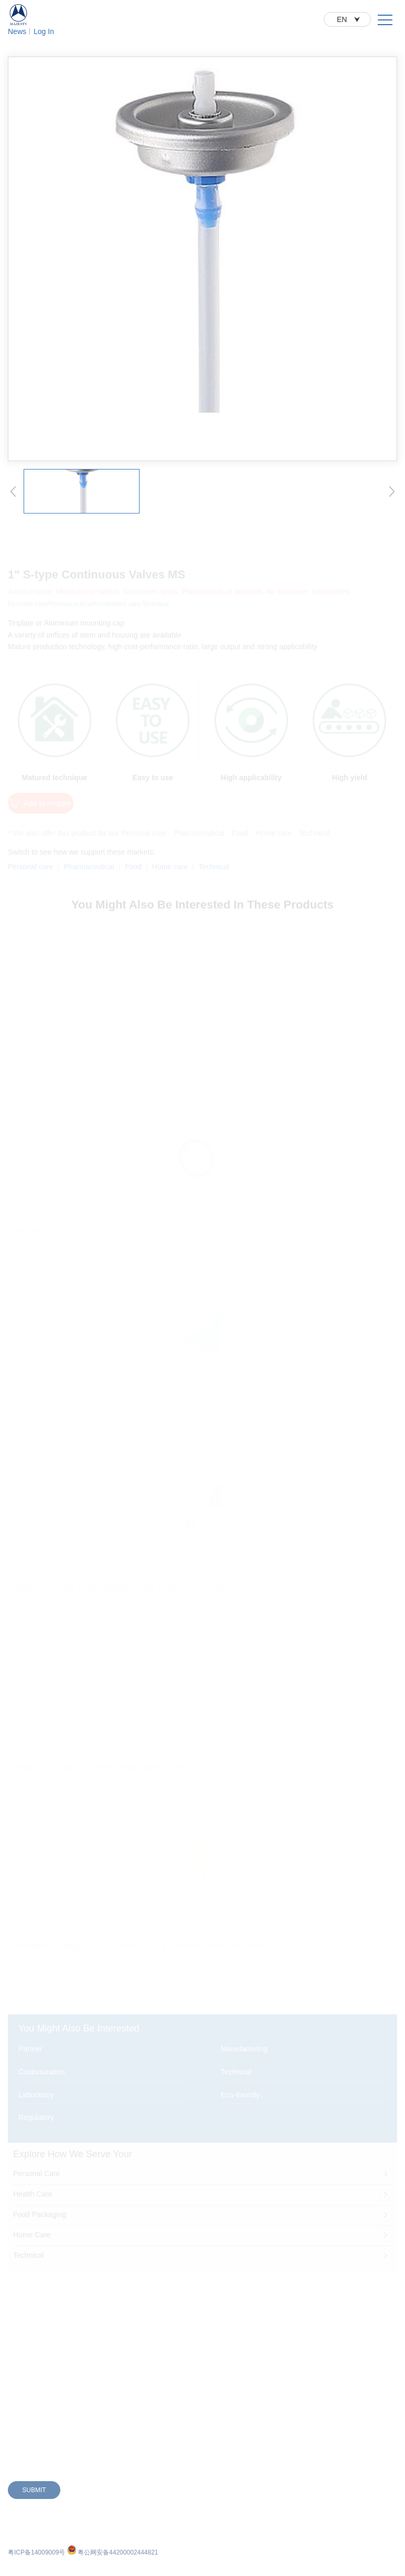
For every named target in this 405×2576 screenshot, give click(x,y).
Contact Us (278, 2306)
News (17, 31)
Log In (44, 31)
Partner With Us (150, 2287)
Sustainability (282, 2287)
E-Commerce (146, 2306)
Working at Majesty (290, 2325)
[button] (13, 502)
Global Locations (151, 2325)
